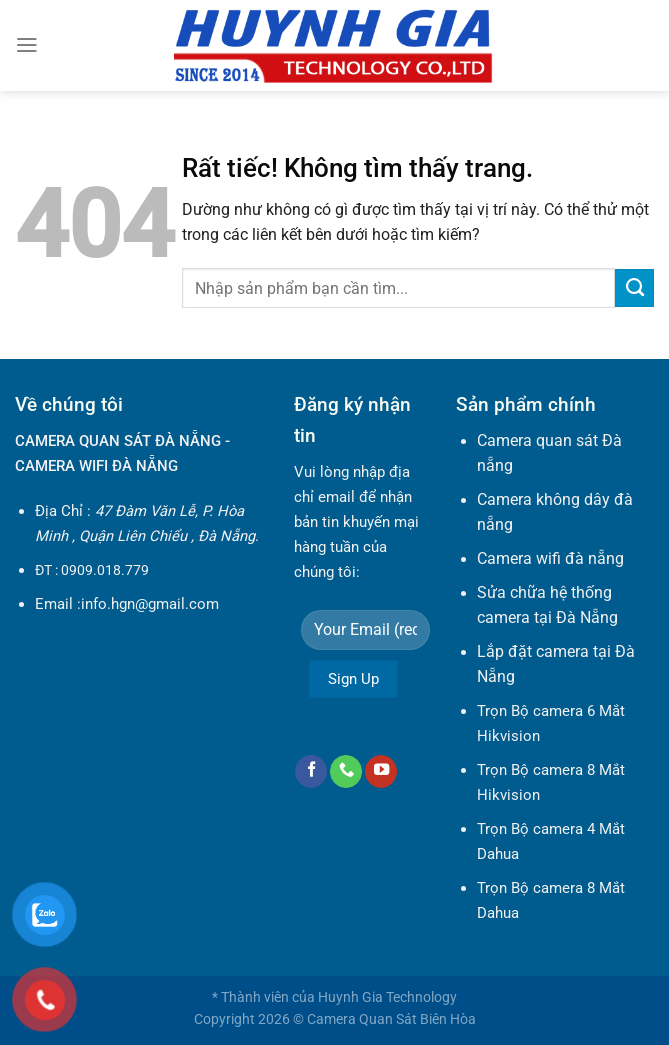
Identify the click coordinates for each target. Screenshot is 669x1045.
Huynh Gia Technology (387, 997)
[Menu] (27, 45)
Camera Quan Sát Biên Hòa (391, 1019)
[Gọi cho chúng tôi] (346, 771)
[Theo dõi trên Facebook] (311, 771)
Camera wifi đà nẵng (550, 559)
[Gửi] (634, 288)
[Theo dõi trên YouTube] (381, 771)
